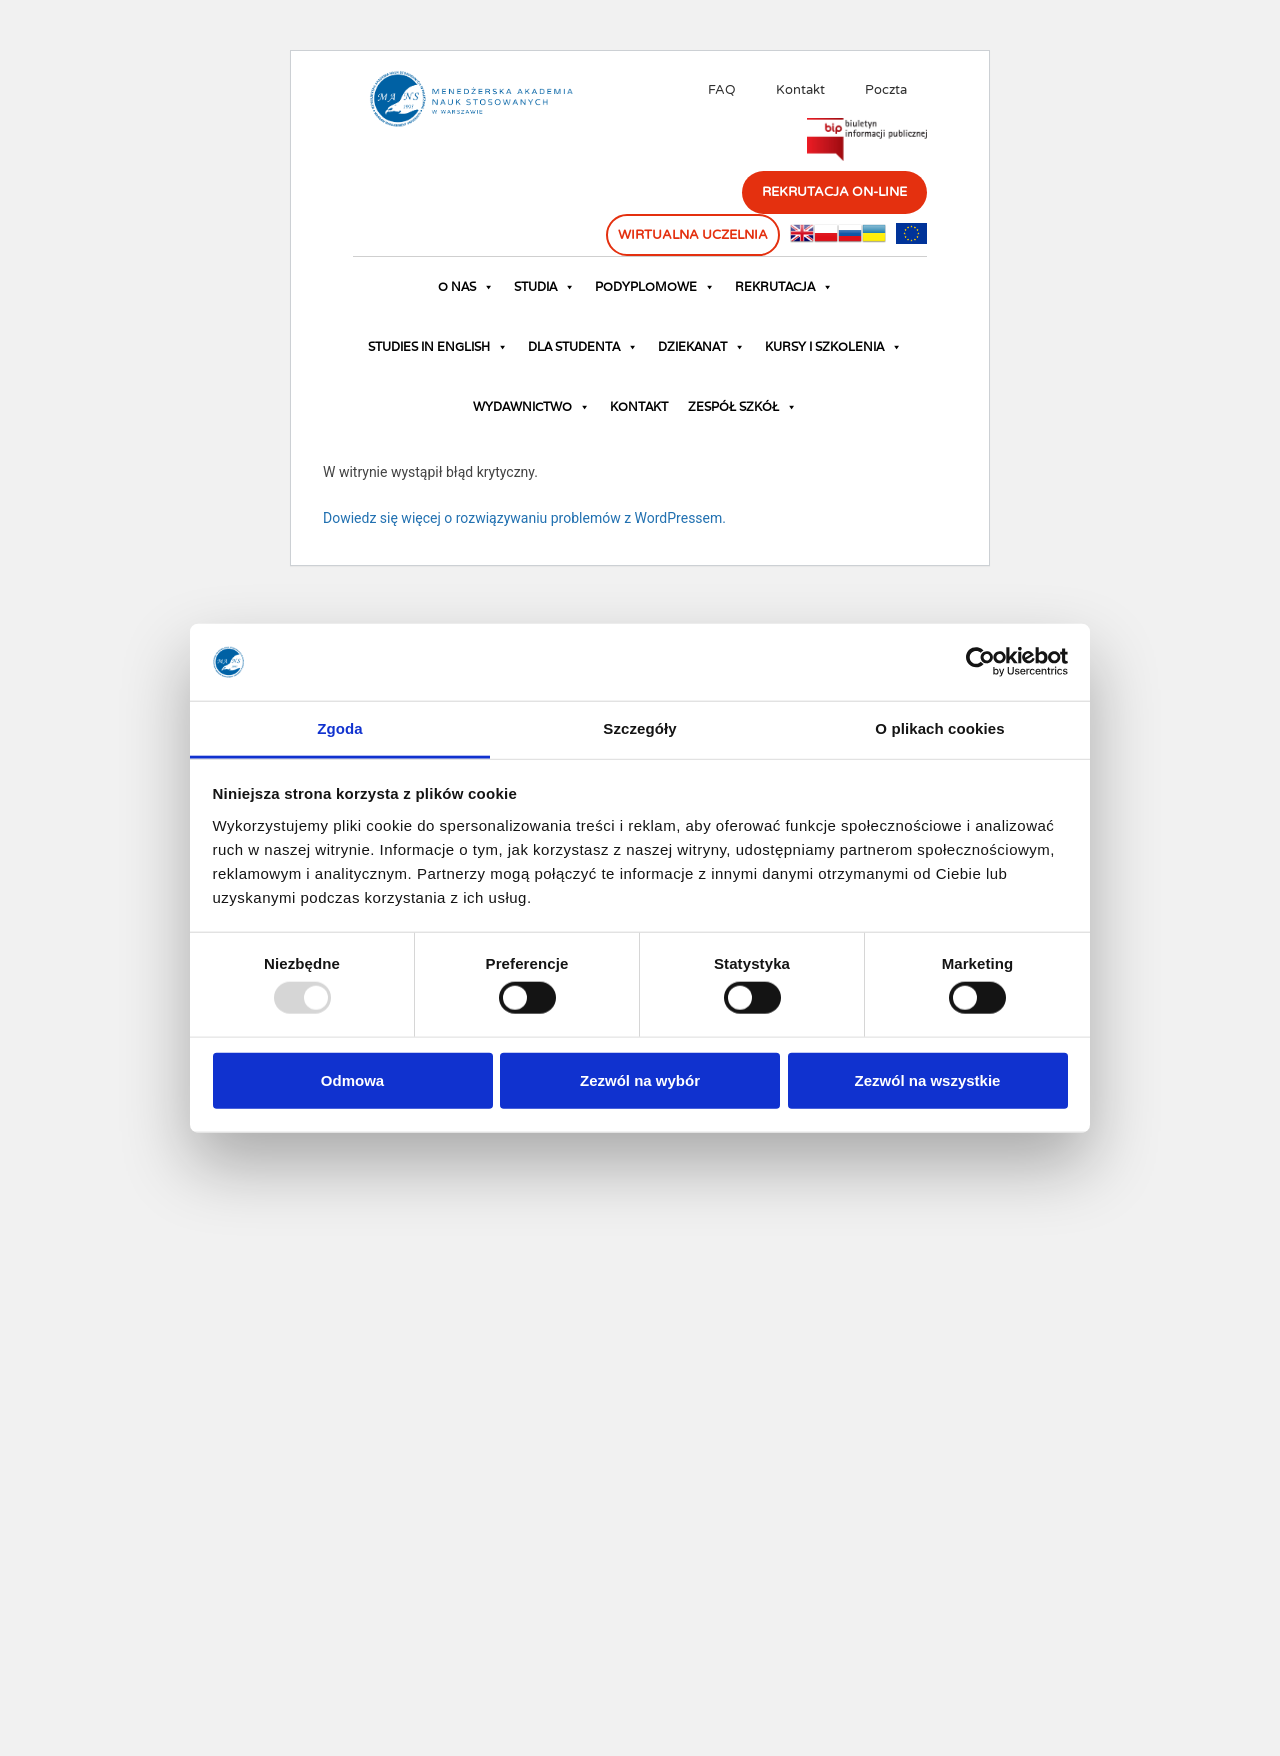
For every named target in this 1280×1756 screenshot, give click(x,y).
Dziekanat (701, 347)
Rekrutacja (784, 287)
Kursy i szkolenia (833, 347)
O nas (466, 287)
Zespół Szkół (742, 407)
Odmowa (352, 1079)
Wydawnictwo (531, 407)
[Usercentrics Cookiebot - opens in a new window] (980, 662)
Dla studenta (583, 347)
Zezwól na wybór (640, 1079)
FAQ (722, 90)
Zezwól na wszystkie (928, 1079)
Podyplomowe (655, 287)
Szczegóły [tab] (639, 728)
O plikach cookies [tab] (939, 728)
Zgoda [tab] (340, 728)
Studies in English (438, 347)
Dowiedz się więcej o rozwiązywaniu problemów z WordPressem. (524, 518)
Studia (544, 287)
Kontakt (800, 90)
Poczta (886, 90)
